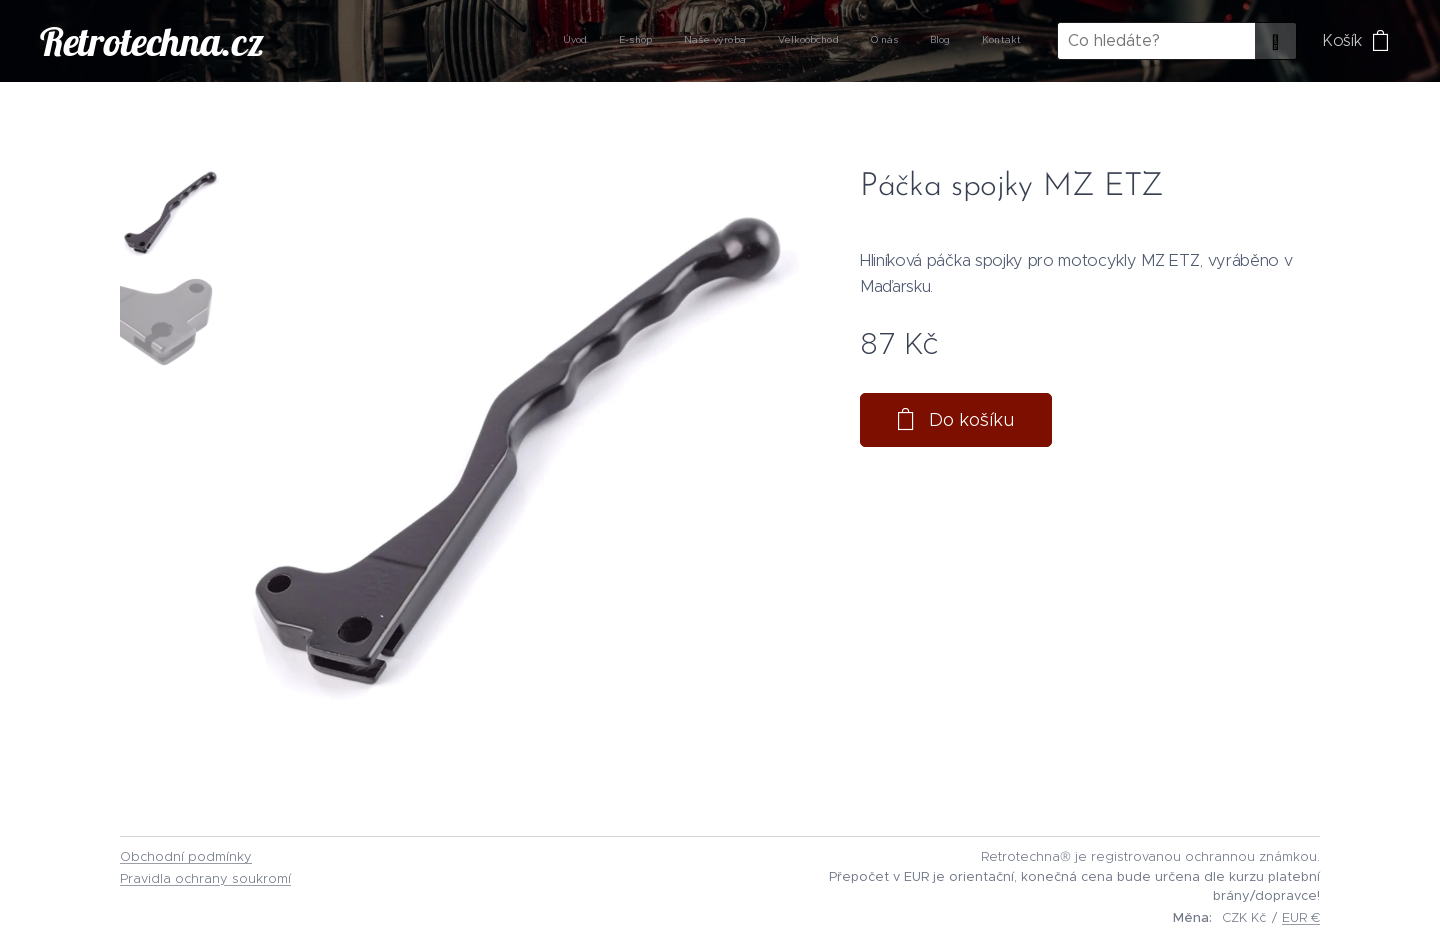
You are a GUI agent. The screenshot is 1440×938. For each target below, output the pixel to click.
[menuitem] (834, 41)
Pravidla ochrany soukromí (205, 878)
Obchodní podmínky (186, 856)
